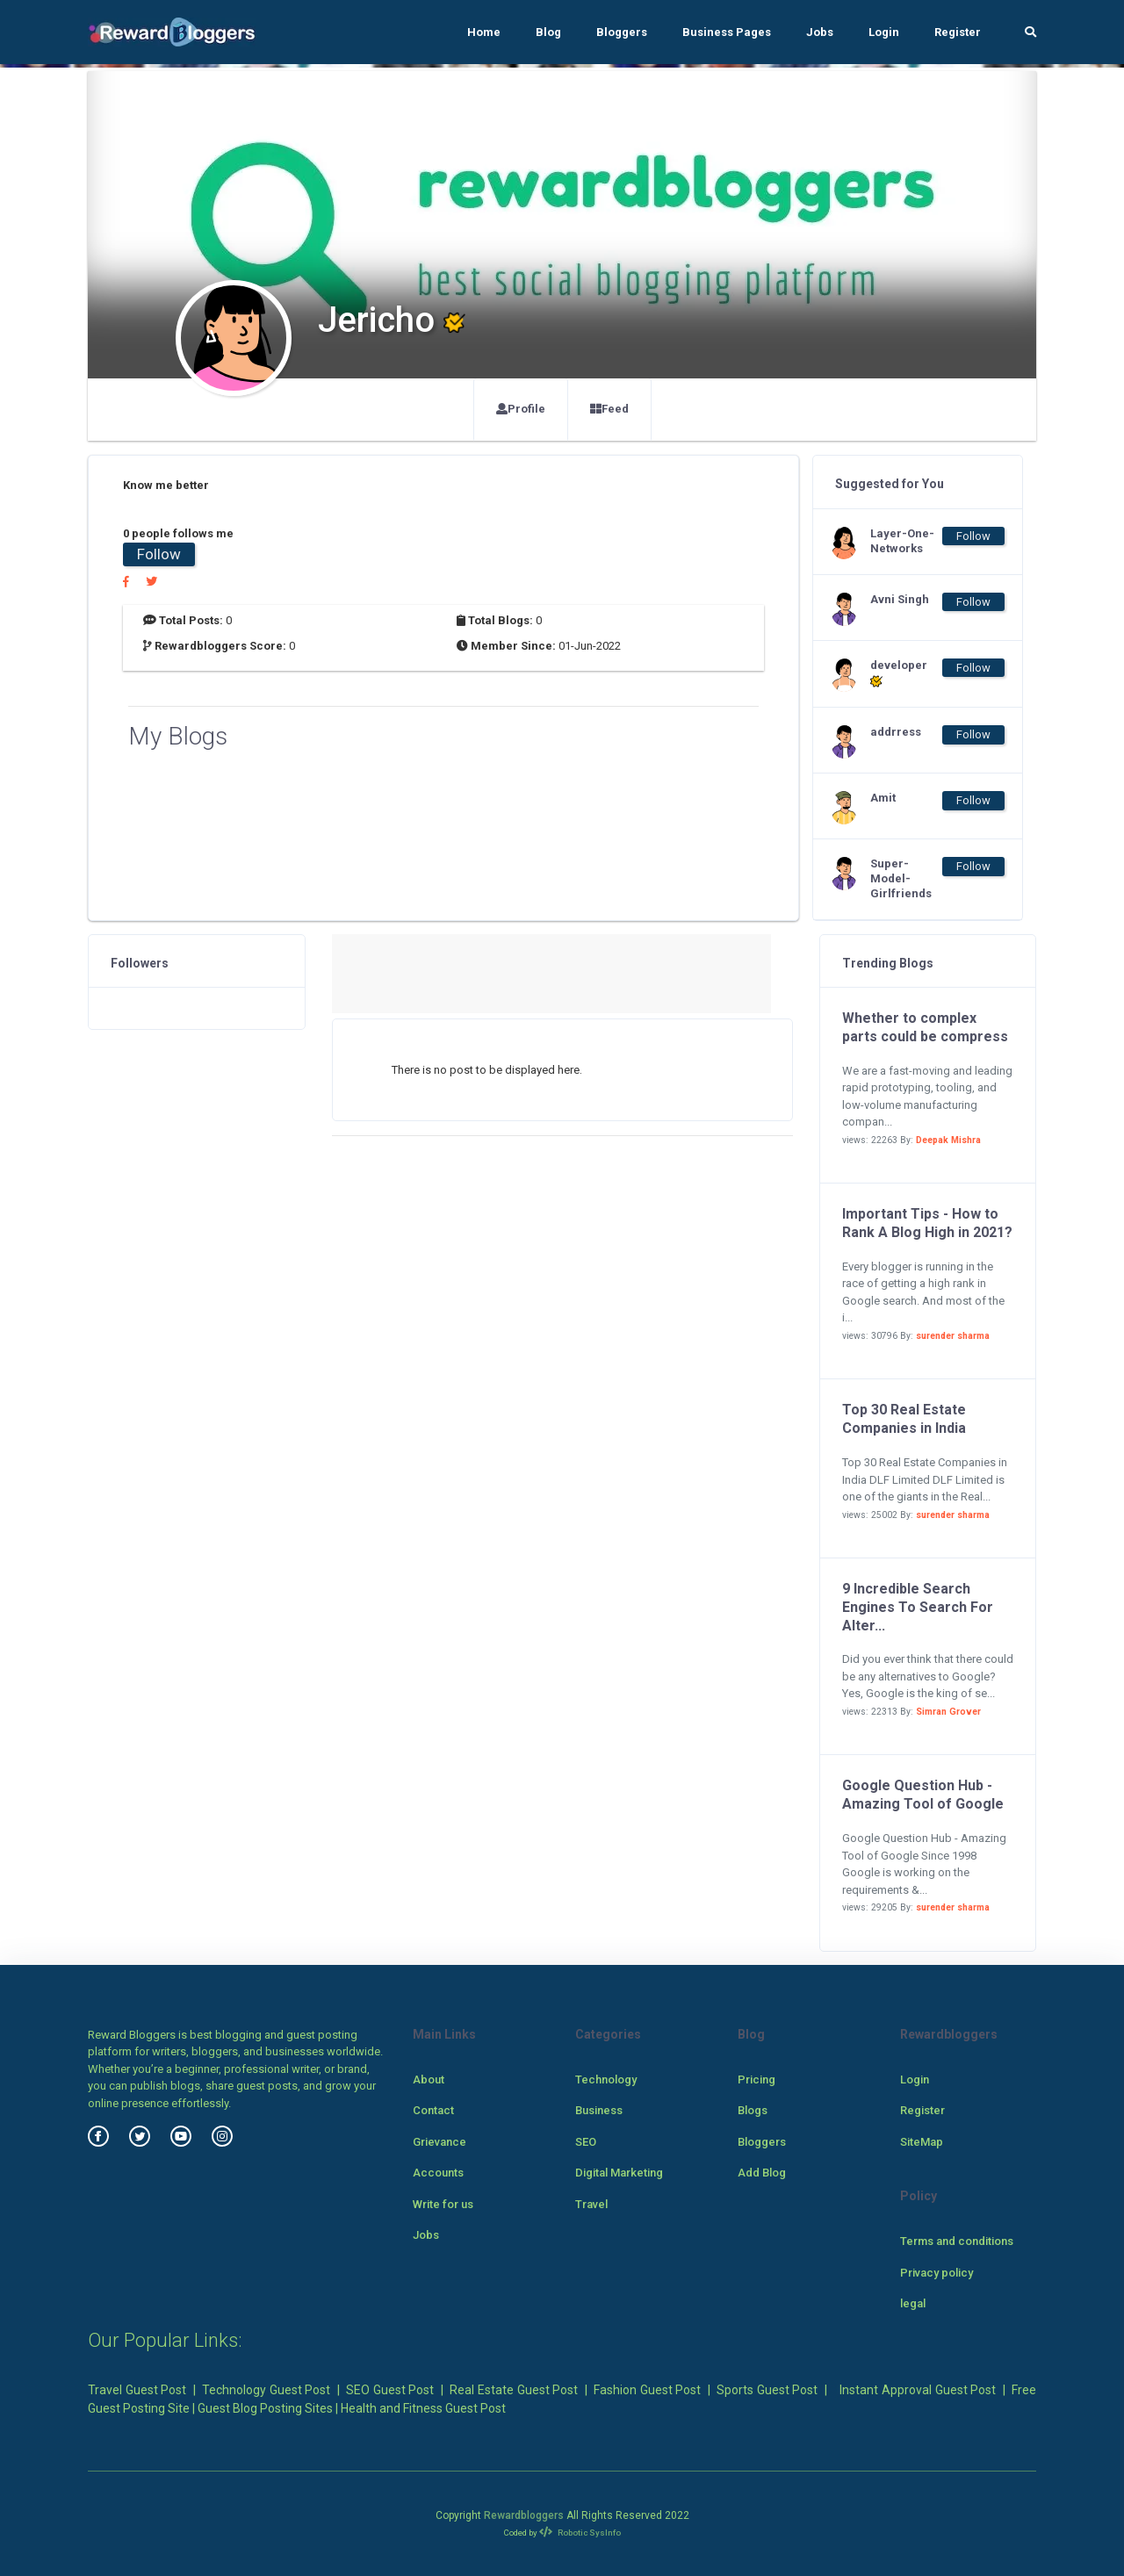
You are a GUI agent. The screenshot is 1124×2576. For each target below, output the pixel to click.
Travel (591, 2204)
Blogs (752, 2110)
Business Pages (726, 32)
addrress (895, 731)
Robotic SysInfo (580, 2532)
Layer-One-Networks (902, 541)
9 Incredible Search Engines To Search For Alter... (917, 1607)
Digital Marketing (619, 2172)
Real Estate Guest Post (514, 2390)
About (428, 2079)
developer (898, 673)
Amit (883, 797)
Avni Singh (899, 599)
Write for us (443, 2204)
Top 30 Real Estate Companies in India (904, 1418)
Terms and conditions (956, 2241)
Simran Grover (948, 1711)
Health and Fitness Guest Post (423, 2408)
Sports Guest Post (767, 2390)
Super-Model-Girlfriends (901, 878)
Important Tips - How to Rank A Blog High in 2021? (927, 1223)
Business (599, 2110)
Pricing (756, 2079)
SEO (585, 2141)
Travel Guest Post (137, 2390)
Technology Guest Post (266, 2390)
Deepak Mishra (948, 1140)
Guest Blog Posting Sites (265, 2408)
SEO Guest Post (390, 2390)
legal (913, 2303)
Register (957, 32)
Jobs (819, 32)
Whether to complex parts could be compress (925, 1027)
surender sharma (953, 1336)
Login (883, 32)
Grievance (439, 2141)
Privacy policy (936, 2272)
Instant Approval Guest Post (917, 2390)
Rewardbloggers (524, 2515)
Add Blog (762, 2172)
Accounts (438, 2172)
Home (484, 32)
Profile (520, 408)
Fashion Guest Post (647, 2390)
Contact (433, 2110)
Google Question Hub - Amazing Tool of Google (923, 1794)
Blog (548, 32)
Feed (609, 408)
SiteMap (921, 2141)
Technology (606, 2079)
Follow (159, 554)
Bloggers (621, 32)
